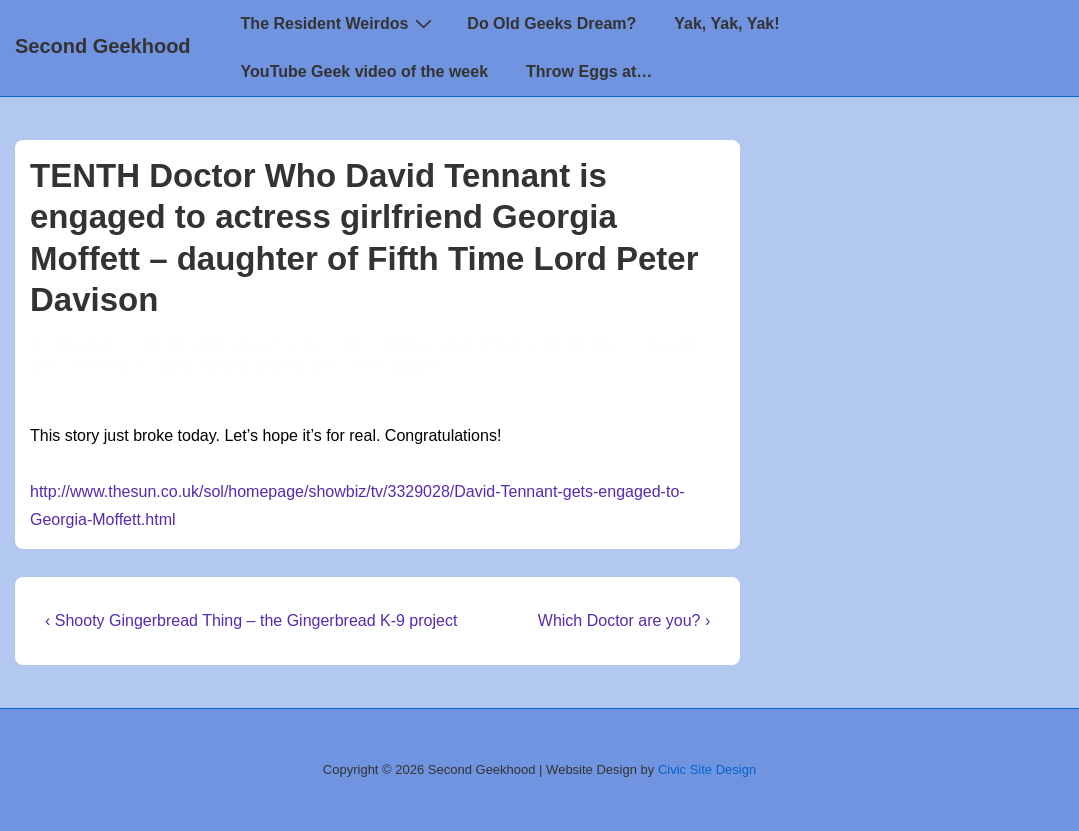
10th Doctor (106, 368)
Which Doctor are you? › (624, 620)
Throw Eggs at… (589, 71)
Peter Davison (395, 368)
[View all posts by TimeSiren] (73, 345)
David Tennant (484, 345)
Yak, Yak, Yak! (726, 23)
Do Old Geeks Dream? (551, 23)
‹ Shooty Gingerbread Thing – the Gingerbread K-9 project (251, 620)
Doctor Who (580, 345)
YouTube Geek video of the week (364, 71)
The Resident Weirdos (339, 23)
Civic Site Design (707, 769)
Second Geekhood (103, 46)
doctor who (298, 368)
